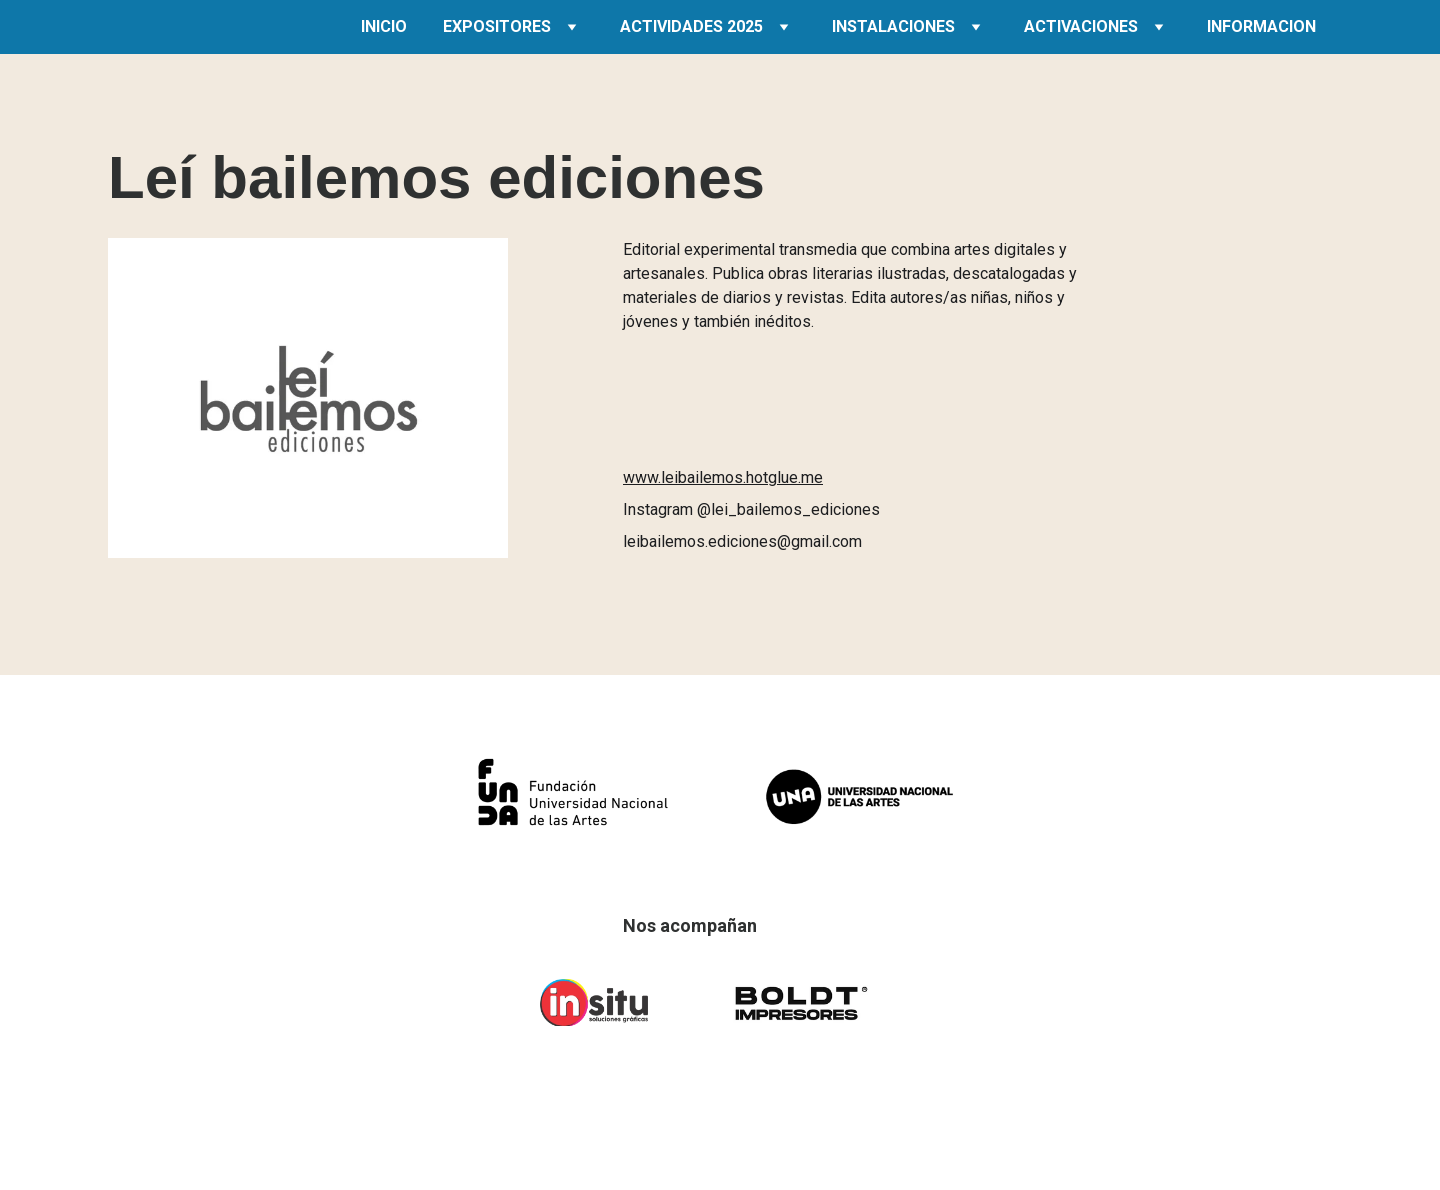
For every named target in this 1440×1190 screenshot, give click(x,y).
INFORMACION (1261, 26)
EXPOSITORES (497, 26)
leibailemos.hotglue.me (742, 477)
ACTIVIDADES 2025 (691, 26)
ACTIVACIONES (1081, 26)
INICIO (384, 26)
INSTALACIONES (893, 26)
